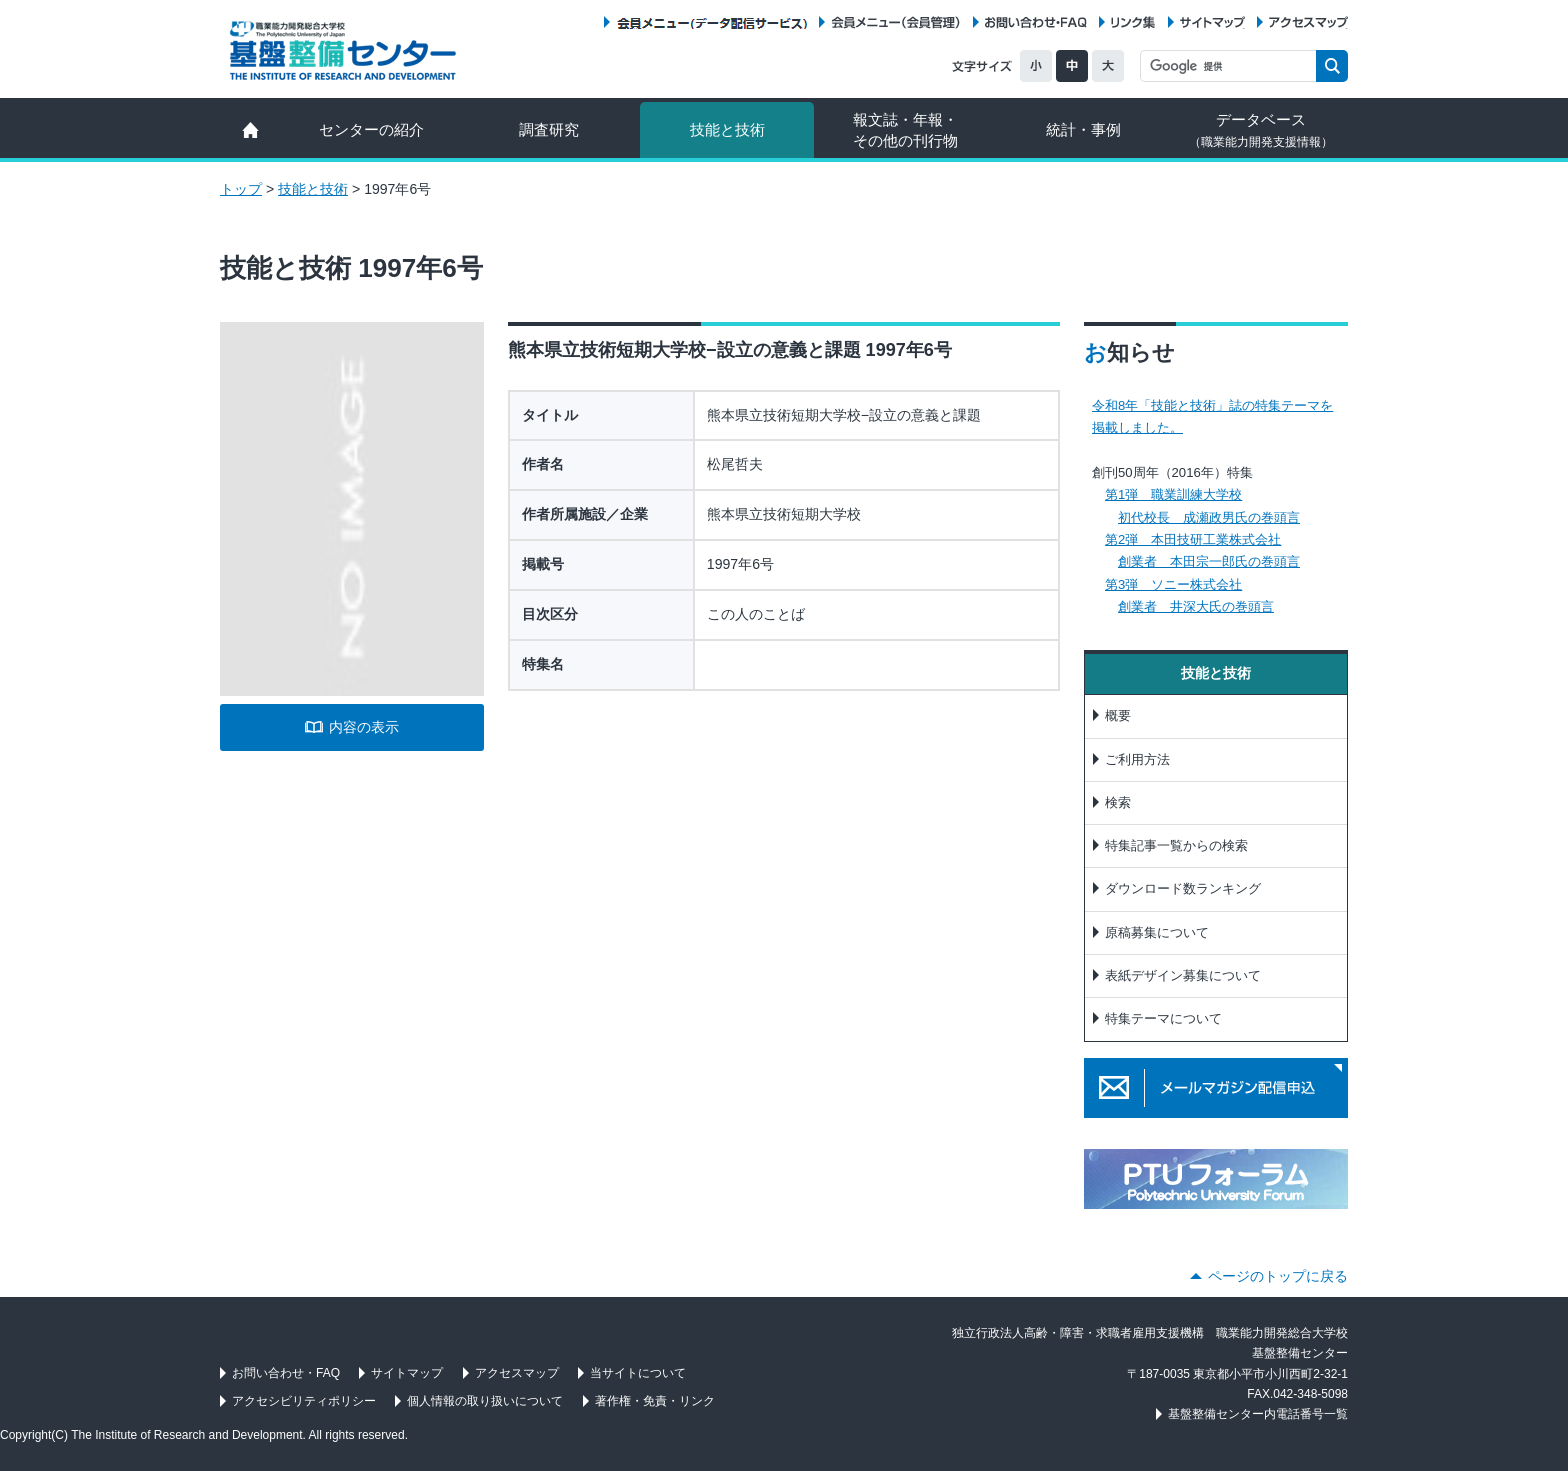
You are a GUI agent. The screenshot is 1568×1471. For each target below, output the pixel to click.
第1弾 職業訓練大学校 (1173, 494)
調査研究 (549, 129)
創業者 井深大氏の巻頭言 (1196, 606)
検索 (1118, 802)
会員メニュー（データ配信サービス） (711, 22)
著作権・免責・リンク (655, 1401)
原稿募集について (1157, 932)
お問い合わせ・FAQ (1036, 22)
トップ (241, 189)
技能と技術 (727, 129)
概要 (1118, 715)
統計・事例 (1083, 129)
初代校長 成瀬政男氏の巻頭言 (1209, 517)
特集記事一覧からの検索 (1176, 845)
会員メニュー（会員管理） (896, 22)
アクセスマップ (1308, 22)
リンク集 (1133, 22)
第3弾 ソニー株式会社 (1173, 584)
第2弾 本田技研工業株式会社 (1193, 539)
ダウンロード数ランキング (1183, 888)
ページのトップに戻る (1278, 1276)
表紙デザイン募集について (1183, 975)
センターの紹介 (371, 129)
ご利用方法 (1137, 759)
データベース (1261, 130)
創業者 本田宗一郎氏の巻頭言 (1209, 561)
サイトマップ (1212, 22)
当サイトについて (638, 1373)
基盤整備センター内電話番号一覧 (1258, 1414)
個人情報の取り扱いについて (485, 1401)
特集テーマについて (1163, 1018)
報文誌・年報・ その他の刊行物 (905, 130)
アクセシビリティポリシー (304, 1401)
